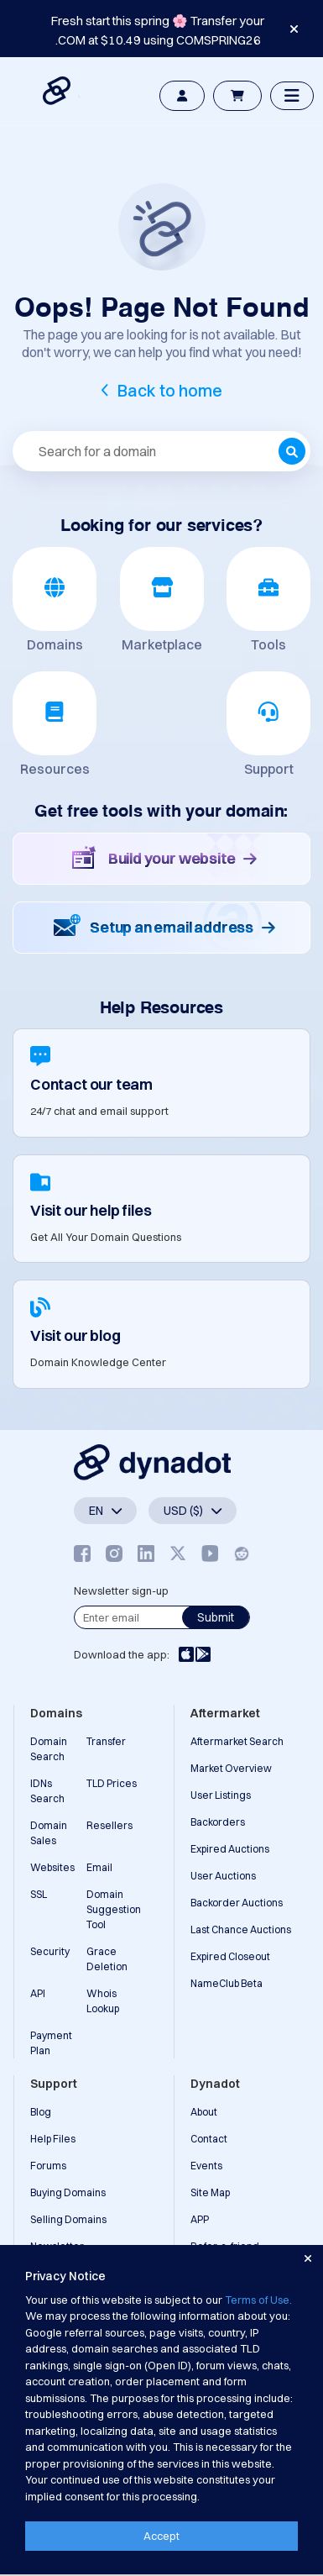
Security (50, 1951)
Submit (215, 1617)
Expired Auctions (229, 1849)
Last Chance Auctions (240, 1929)
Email (99, 1867)
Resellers (109, 1825)
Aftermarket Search (237, 1741)
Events (206, 2165)
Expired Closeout (230, 1956)
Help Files (53, 2138)
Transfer (106, 1741)
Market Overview (231, 1768)
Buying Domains (68, 2192)
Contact (208, 2138)
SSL (38, 1894)
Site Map (210, 2192)
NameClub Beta (226, 1983)
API (37, 1993)
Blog (40, 2111)
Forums (48, 2165)
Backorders (217, 1822)
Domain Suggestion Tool (113, 1909)
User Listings (220, 1795)
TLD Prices (111, 1783)
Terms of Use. (258, 2299)
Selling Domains (68, 2219)
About (203, 2111)
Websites (52, 1867)
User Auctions (223, 1875)
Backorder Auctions (236, 1902)
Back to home (169, 390)
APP (199, 2219)
